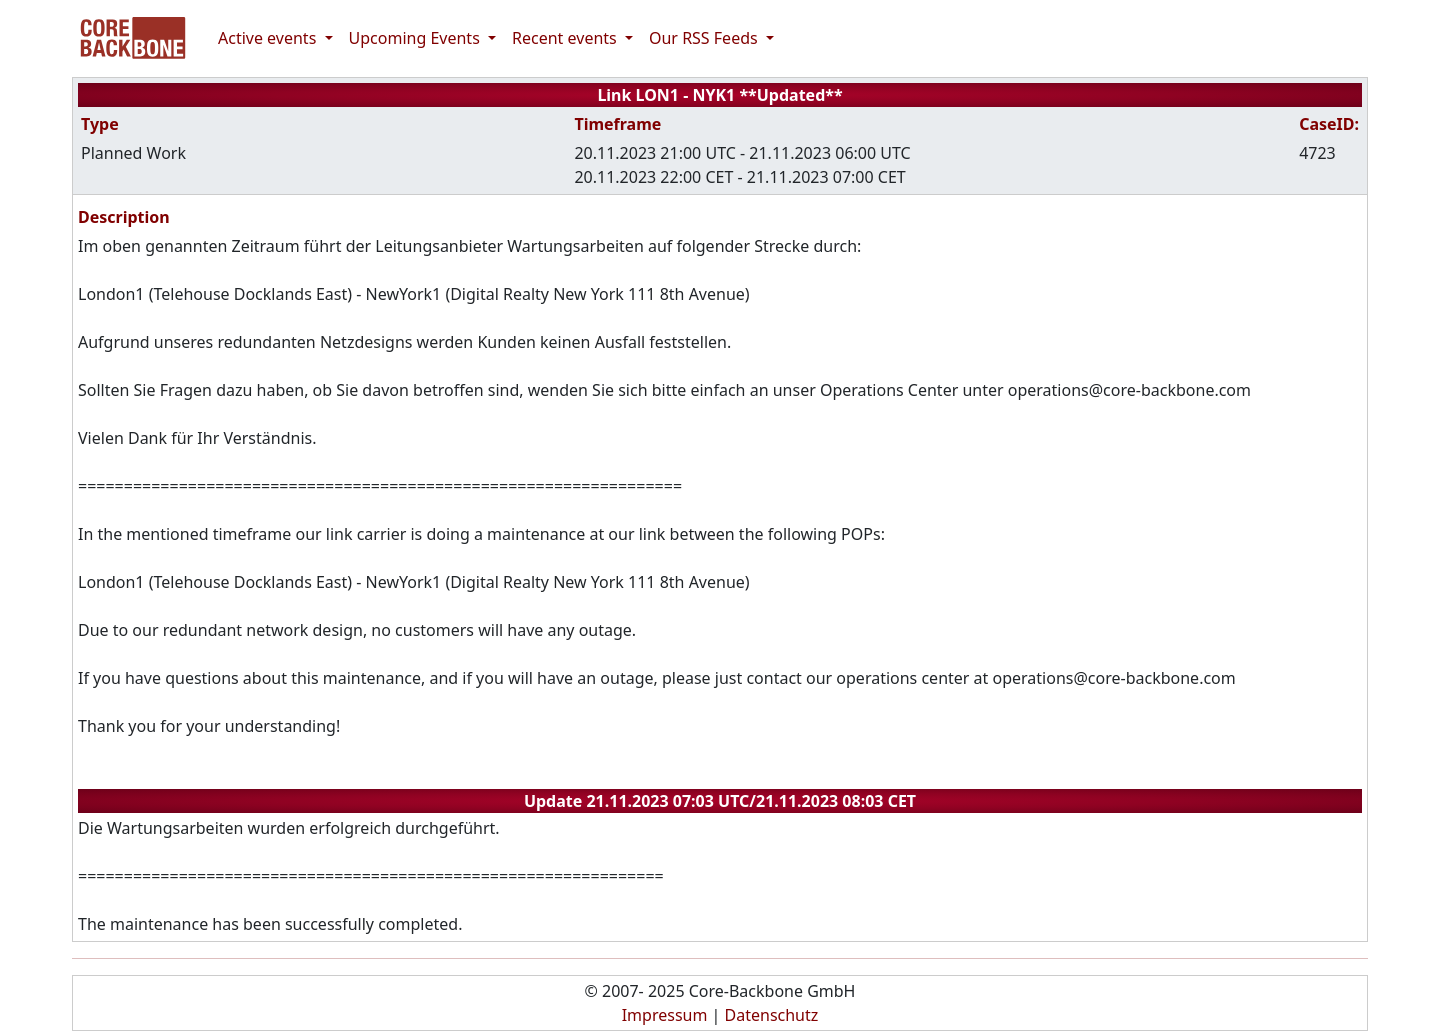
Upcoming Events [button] (416, 38)
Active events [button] (269, 38)
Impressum (665, 1015)
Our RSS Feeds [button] (705, 38)
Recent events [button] (566, 38)
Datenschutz (772, 1015)
